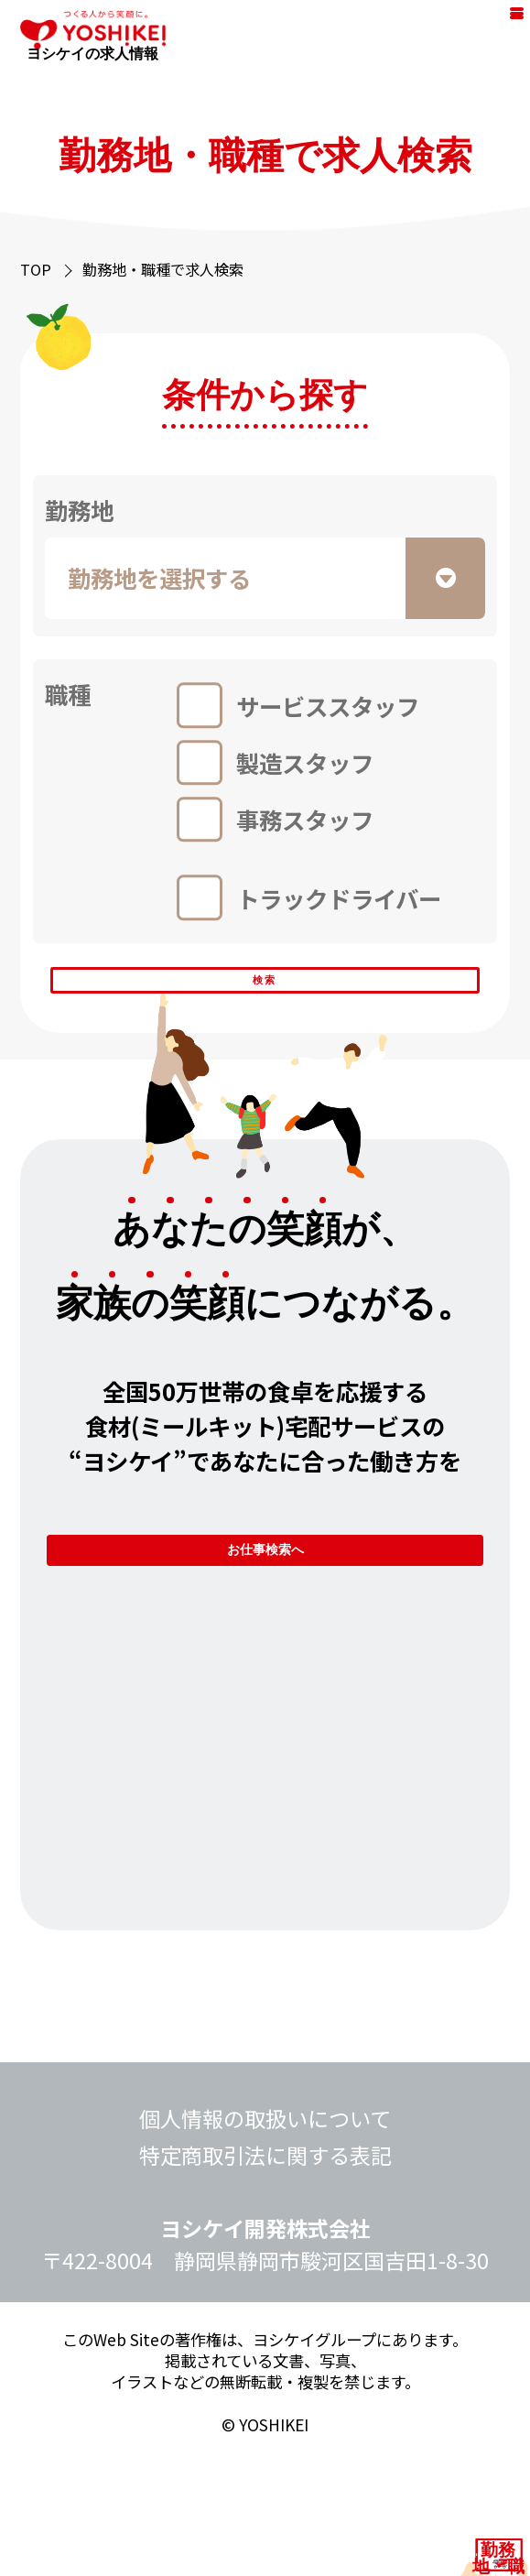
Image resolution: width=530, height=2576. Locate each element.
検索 (265, 1006)
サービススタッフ (327, 706)
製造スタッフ (304, 762)
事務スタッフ (304, 819)
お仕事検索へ (265, 1634)
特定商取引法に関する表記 (265, 2269)
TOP (35, 269)
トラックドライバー (338, 898)
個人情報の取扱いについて (265, 2232)
